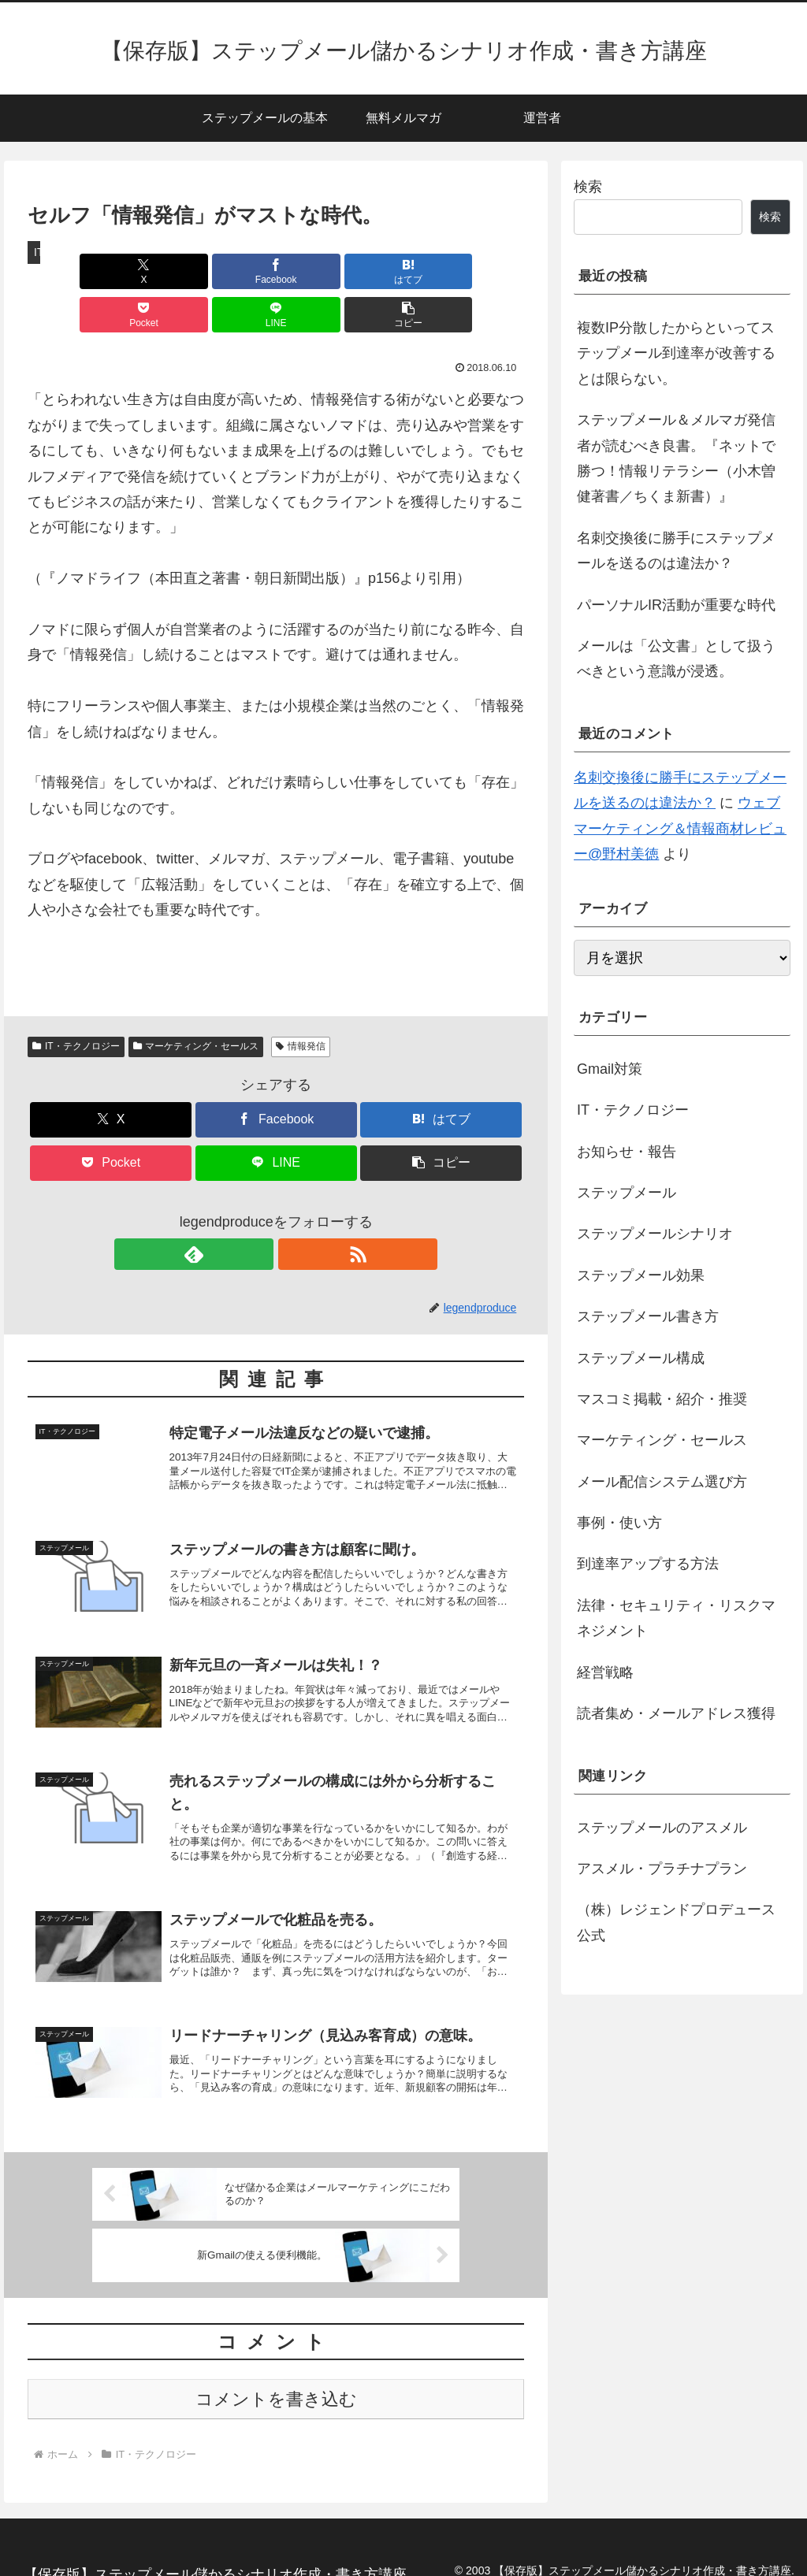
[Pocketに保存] (318, 271)
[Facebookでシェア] (151, 271)
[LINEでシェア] (401, 271)
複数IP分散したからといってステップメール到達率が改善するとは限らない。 (676, 353)
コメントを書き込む (276, 2382)
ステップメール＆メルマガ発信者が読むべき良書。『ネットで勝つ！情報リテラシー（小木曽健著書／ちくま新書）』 (676, 458)
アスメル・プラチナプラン (662, 1868)
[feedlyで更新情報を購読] (257, 1211)
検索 (588, 187)
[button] (484, 271)
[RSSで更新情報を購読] (294, 1211)
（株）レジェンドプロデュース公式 (676, 1922)
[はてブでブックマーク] (234, 271)
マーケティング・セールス (196, 1002)
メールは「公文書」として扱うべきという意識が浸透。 (676, 658)
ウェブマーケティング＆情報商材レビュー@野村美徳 (680, 828)
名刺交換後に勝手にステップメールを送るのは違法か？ (676, 550)
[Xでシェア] (67, 271)
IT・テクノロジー (75, 1002)
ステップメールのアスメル (662, 1827)
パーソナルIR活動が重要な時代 (676, 605)
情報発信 (300, 1002)
